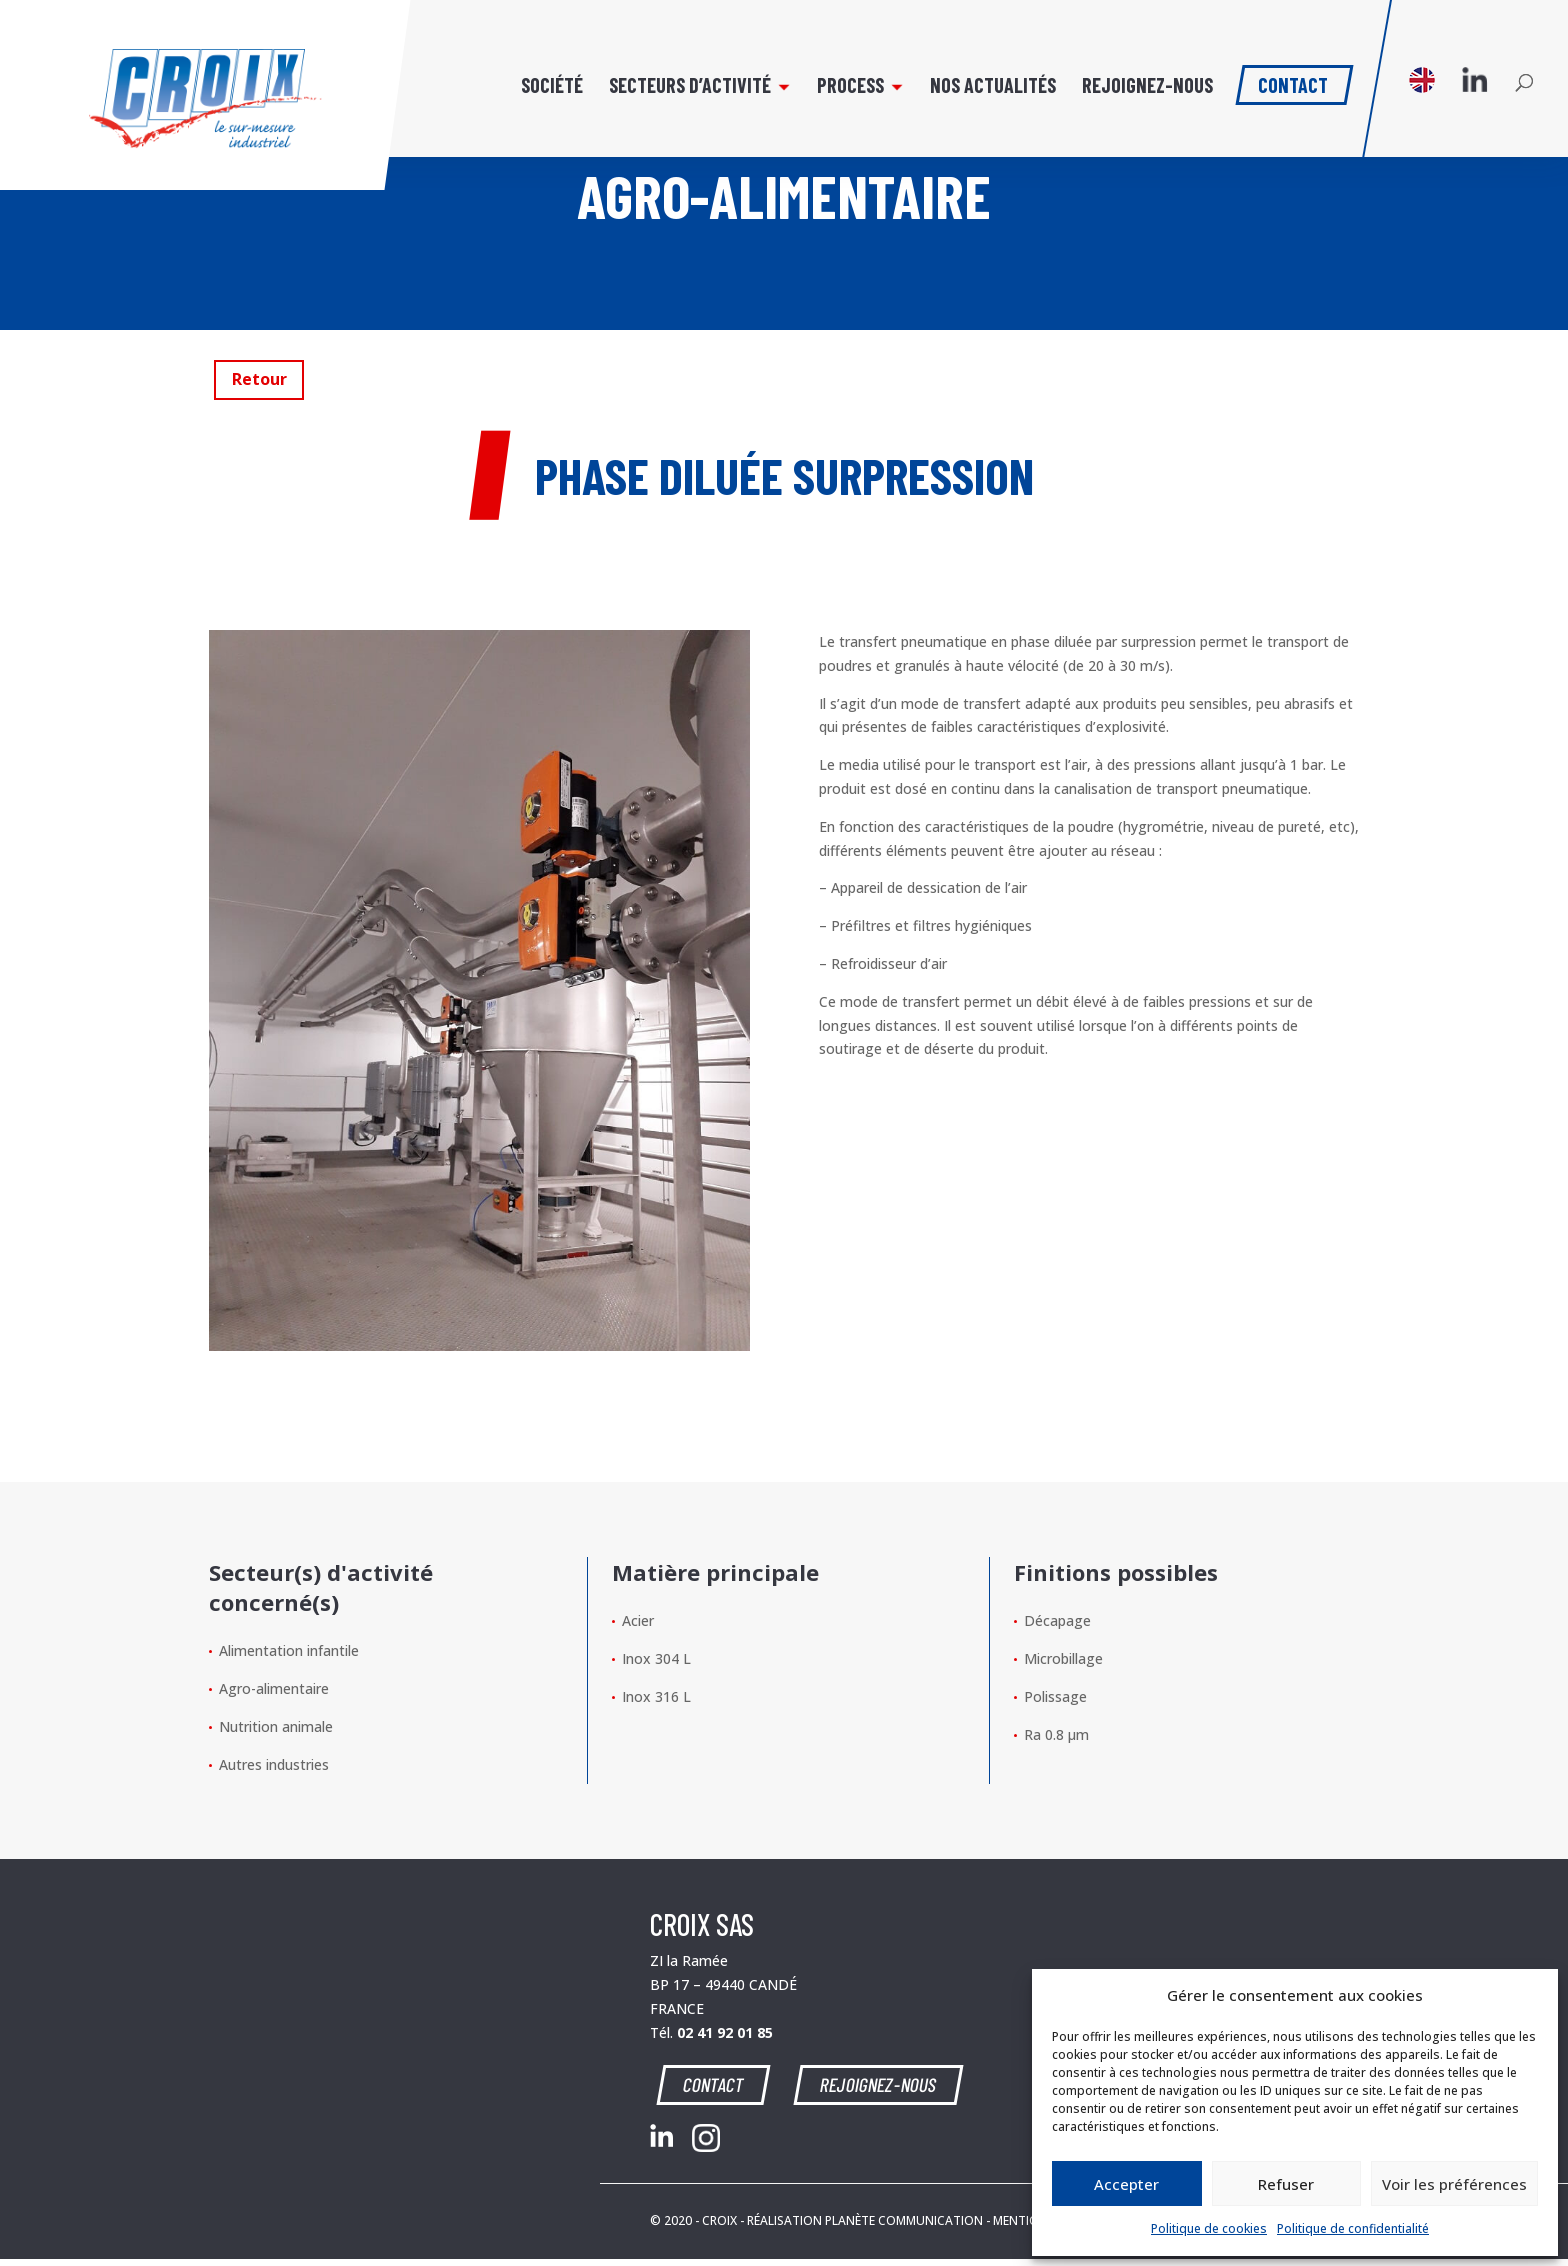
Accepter (1126, 2184)
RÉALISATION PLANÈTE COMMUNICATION (865, 2220)
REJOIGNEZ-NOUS (877, 2084)
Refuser (1286, 2184)
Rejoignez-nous (1147, 87)
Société (552, 87)
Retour (259, 379)
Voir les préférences (1454, 2184)
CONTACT (715, 2084)
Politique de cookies (1209, 2228)
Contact (1293, 82)
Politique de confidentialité (1353, 2228)
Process (850, 87)
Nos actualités (993, 87)
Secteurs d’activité (690, 87)
